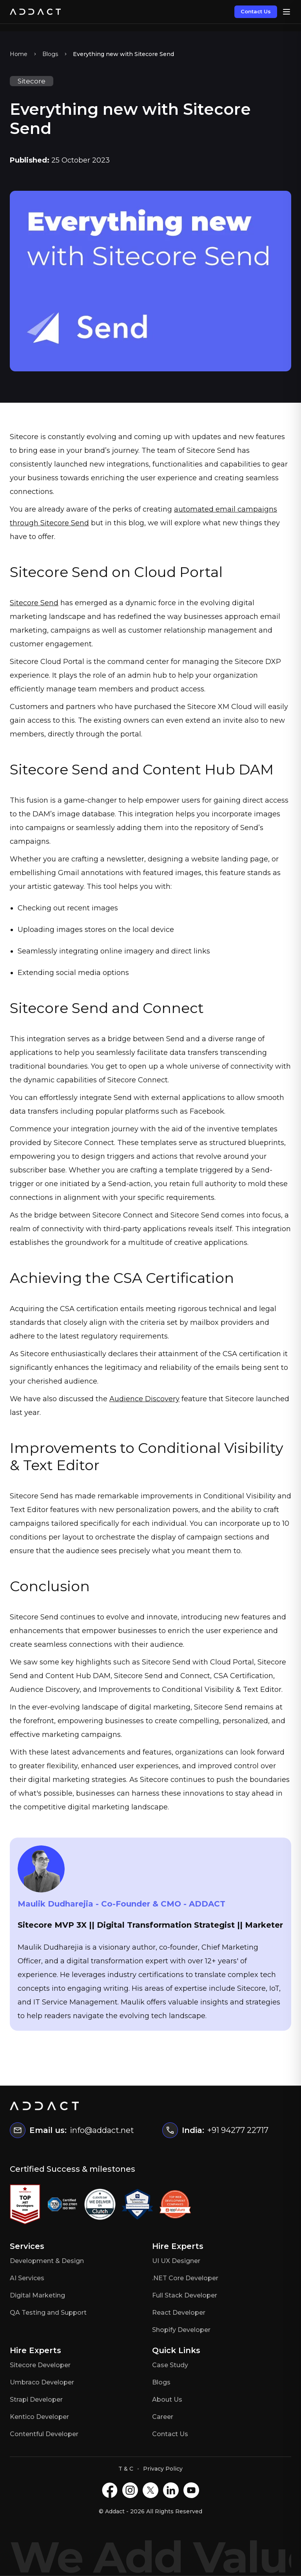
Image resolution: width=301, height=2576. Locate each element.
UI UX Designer (176, 2261)
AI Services (27, 2278)
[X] (150, 2490)
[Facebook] (110, 2490)
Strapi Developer (36, 2399)
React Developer (178, 2312)
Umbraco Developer (42, 2382)
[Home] (35, 12)
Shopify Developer (181, 2330)
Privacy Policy (163, 2468)
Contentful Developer (44, 2434)
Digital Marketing (37, 2295)
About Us (167, 2399)
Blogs (50, 54)
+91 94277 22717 (237, 2130)
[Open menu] (286, 11)
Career (162, 2416)
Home (18, 54)
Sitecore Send (34, 603)
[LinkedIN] (171, 2490)
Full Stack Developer (184, 2295)
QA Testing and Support (48, 2312)
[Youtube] (191, 2490)
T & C (125, 2468)
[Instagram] (130, 2490)
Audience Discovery (144, 1399)
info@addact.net (102, 2130)
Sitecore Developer (40, 2365)
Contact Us (256, 11)
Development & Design (47, 2261)
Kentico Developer (39, 2416)
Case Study (170, 2365)
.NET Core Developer (185, 2278)
